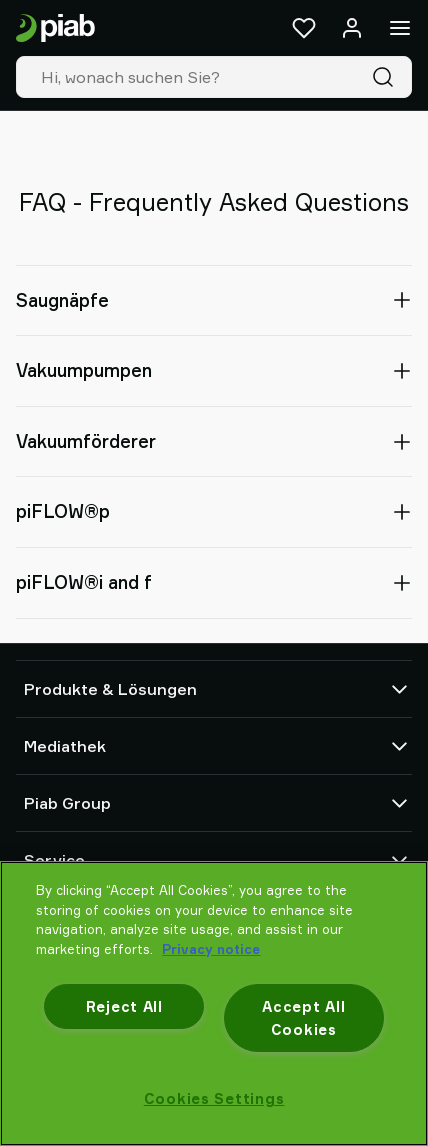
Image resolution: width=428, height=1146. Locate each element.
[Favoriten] (304, 28)
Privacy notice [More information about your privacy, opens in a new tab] (211, 949)
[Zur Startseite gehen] (55, 28)
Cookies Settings (214, 1098)
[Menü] (400, 28)
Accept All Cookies (303, 1018)
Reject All (124, 1006)
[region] (214, 1003)
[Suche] (387, 77)
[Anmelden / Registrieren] (352, 28)
